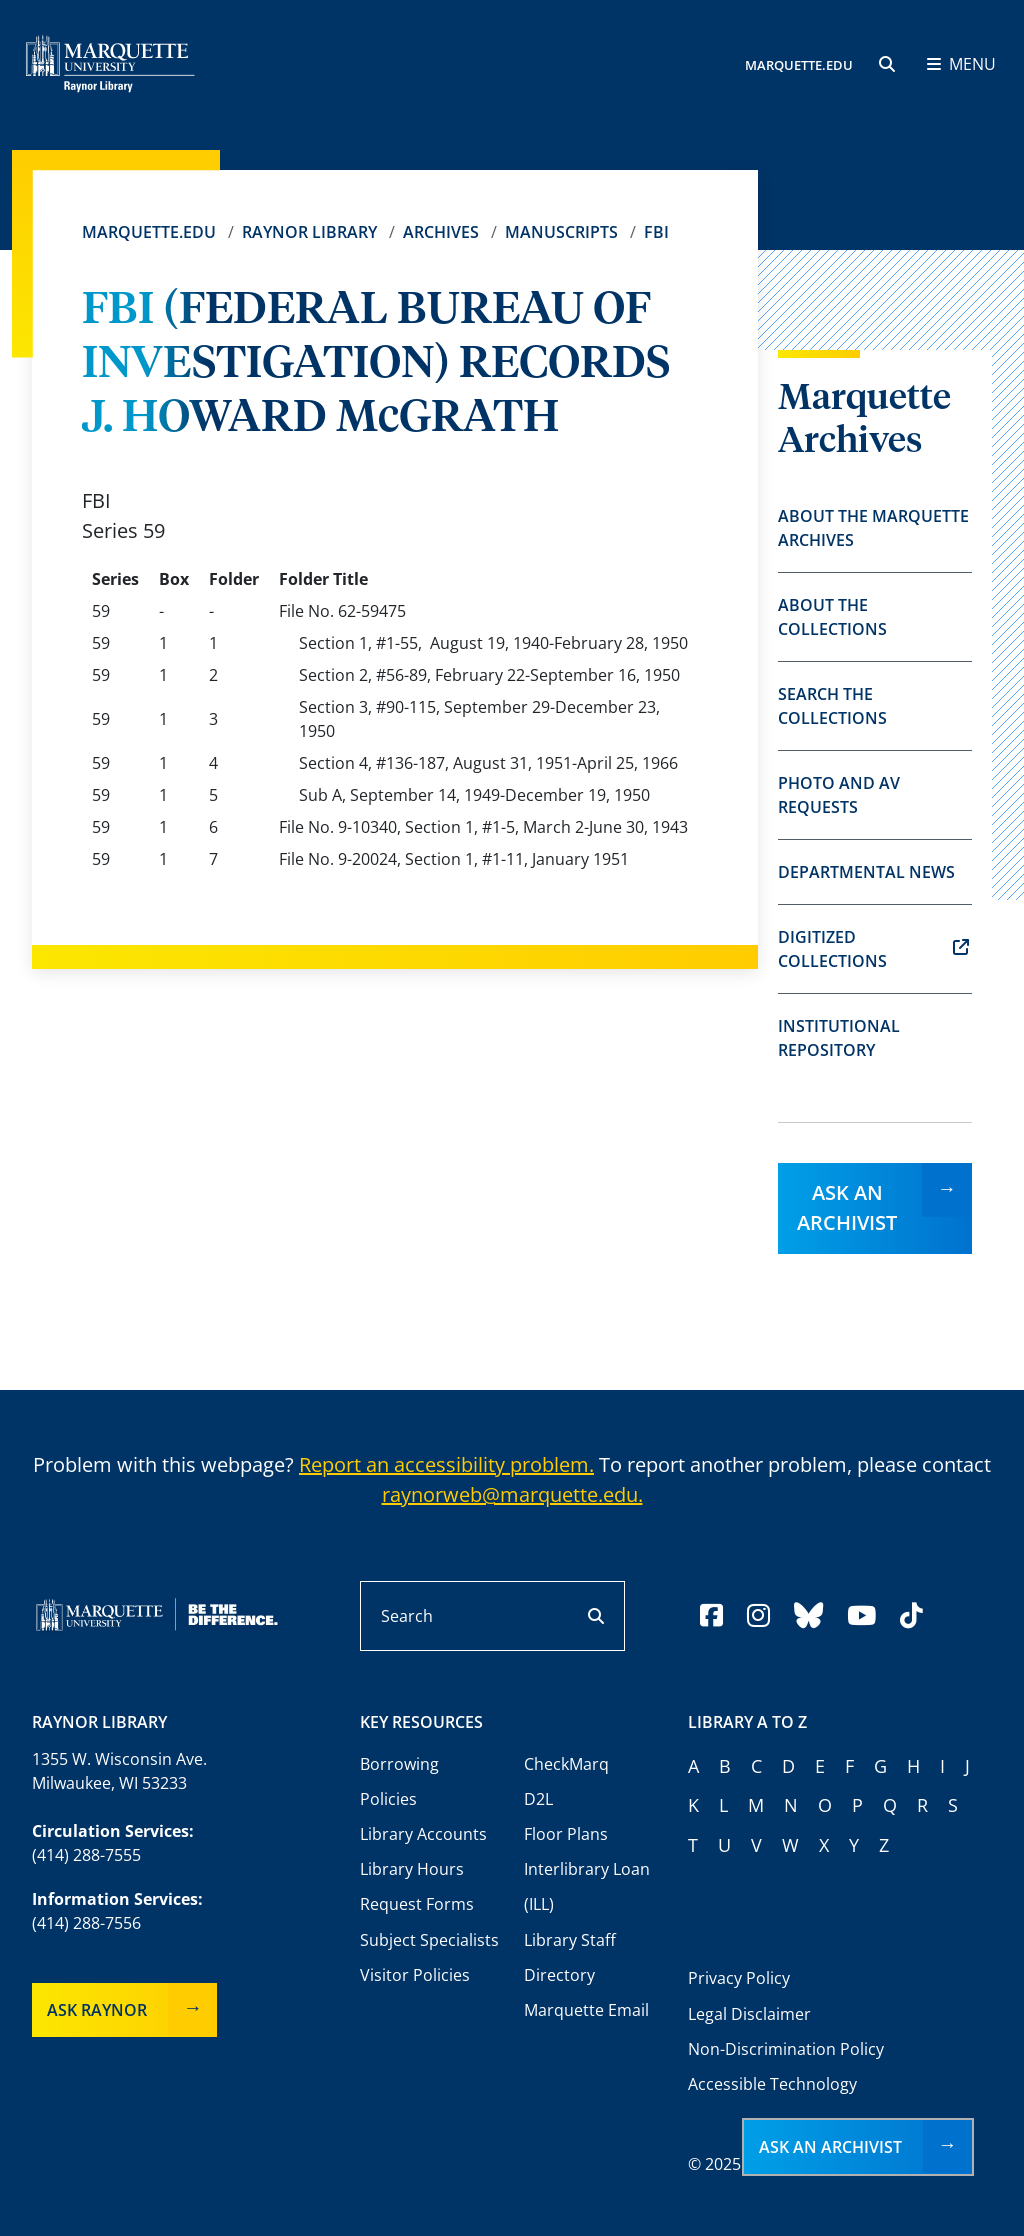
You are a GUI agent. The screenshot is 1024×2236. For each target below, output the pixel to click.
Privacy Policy (739, 1978)
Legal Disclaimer (749, 2014)
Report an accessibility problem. (446, 1464)
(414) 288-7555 (86, 1855)
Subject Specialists (429, 1940)
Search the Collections (832, 706)
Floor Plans (566, 1834)
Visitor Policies (415, 1975)
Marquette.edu (149, 232)
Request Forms (417, 1904)
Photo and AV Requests (839, 795)
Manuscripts (561, 232)
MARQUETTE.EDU (799, 65)
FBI (656, 232)
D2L (538, 1799)
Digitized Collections (873, 949)
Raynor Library (309, 232)
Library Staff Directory (570, 1957)
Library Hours (412, 1869)
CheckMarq (566, 1764)
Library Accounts (423, 1834)
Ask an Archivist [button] (830, 2147)
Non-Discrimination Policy (786, 2049)
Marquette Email (586, 2010)
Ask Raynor (97, 2010)
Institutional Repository (839, 1038)
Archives (441, 232)
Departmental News (866, 872)
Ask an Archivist (847, 1207)
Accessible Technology (772, 2084)
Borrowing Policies (399, 1781)
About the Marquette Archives (873, 528)
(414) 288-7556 (86, 1923)
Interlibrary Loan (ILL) (587, 1886)
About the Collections (832, 617)
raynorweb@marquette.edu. (512, 1494)
